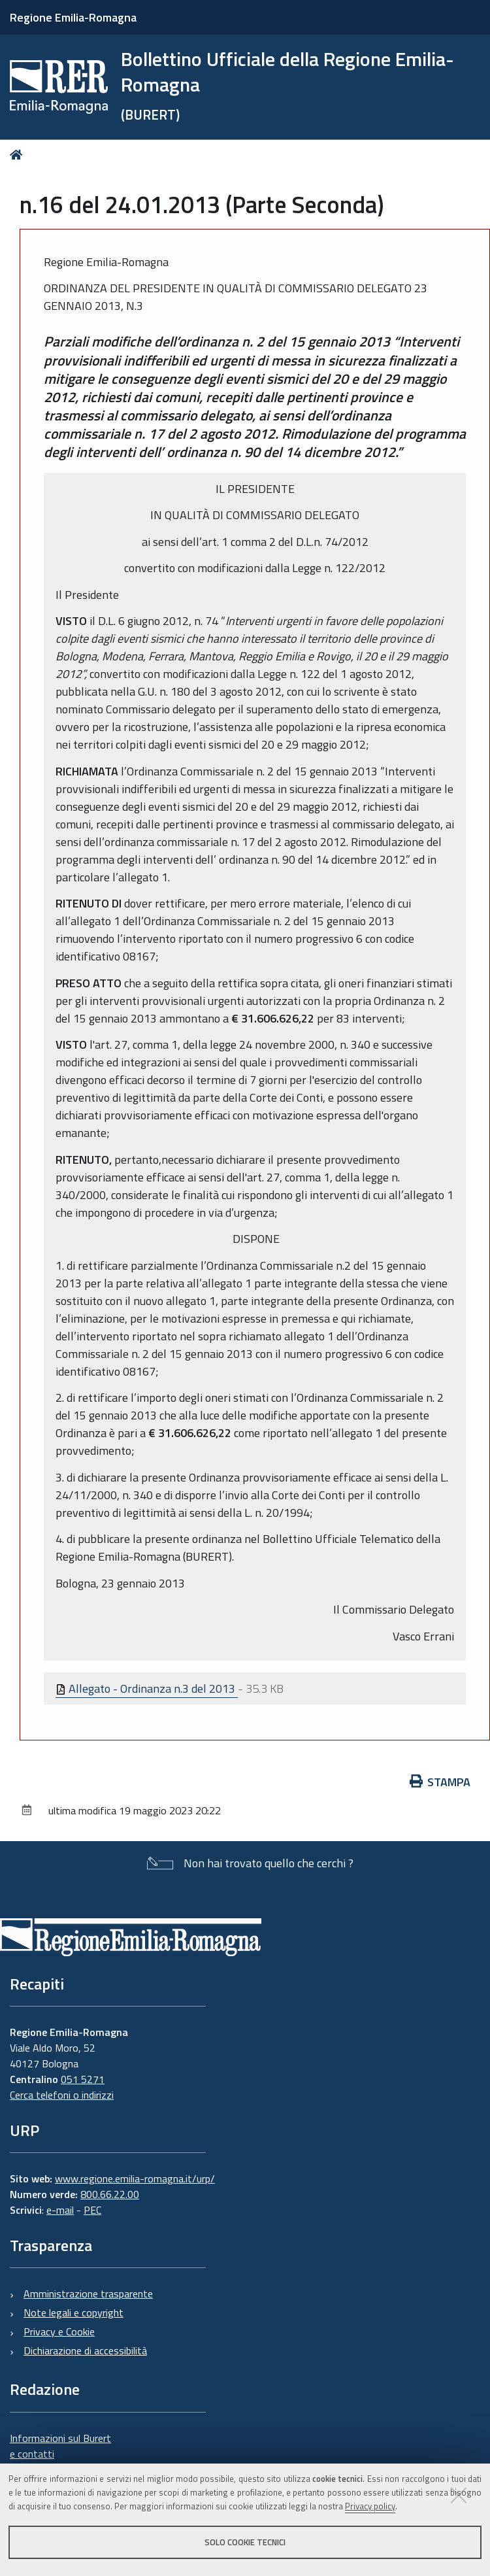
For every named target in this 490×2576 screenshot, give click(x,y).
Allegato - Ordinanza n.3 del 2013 (147, 1688)
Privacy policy (370, 2506)
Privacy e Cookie (59, 2331)
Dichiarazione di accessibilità (85, 2350)
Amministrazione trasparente (88, 2293)
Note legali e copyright (73, 2312)
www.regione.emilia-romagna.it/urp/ (135, 2178)
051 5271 (83, 2079)
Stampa (440, 1782)
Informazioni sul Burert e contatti (60, 2446)
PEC (92, 2210)
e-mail (60, 2210)
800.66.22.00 (109, 2194)
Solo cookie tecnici (245, 2542)
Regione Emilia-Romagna (73, 17)
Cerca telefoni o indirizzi (62, 2095)
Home (18, 154)
